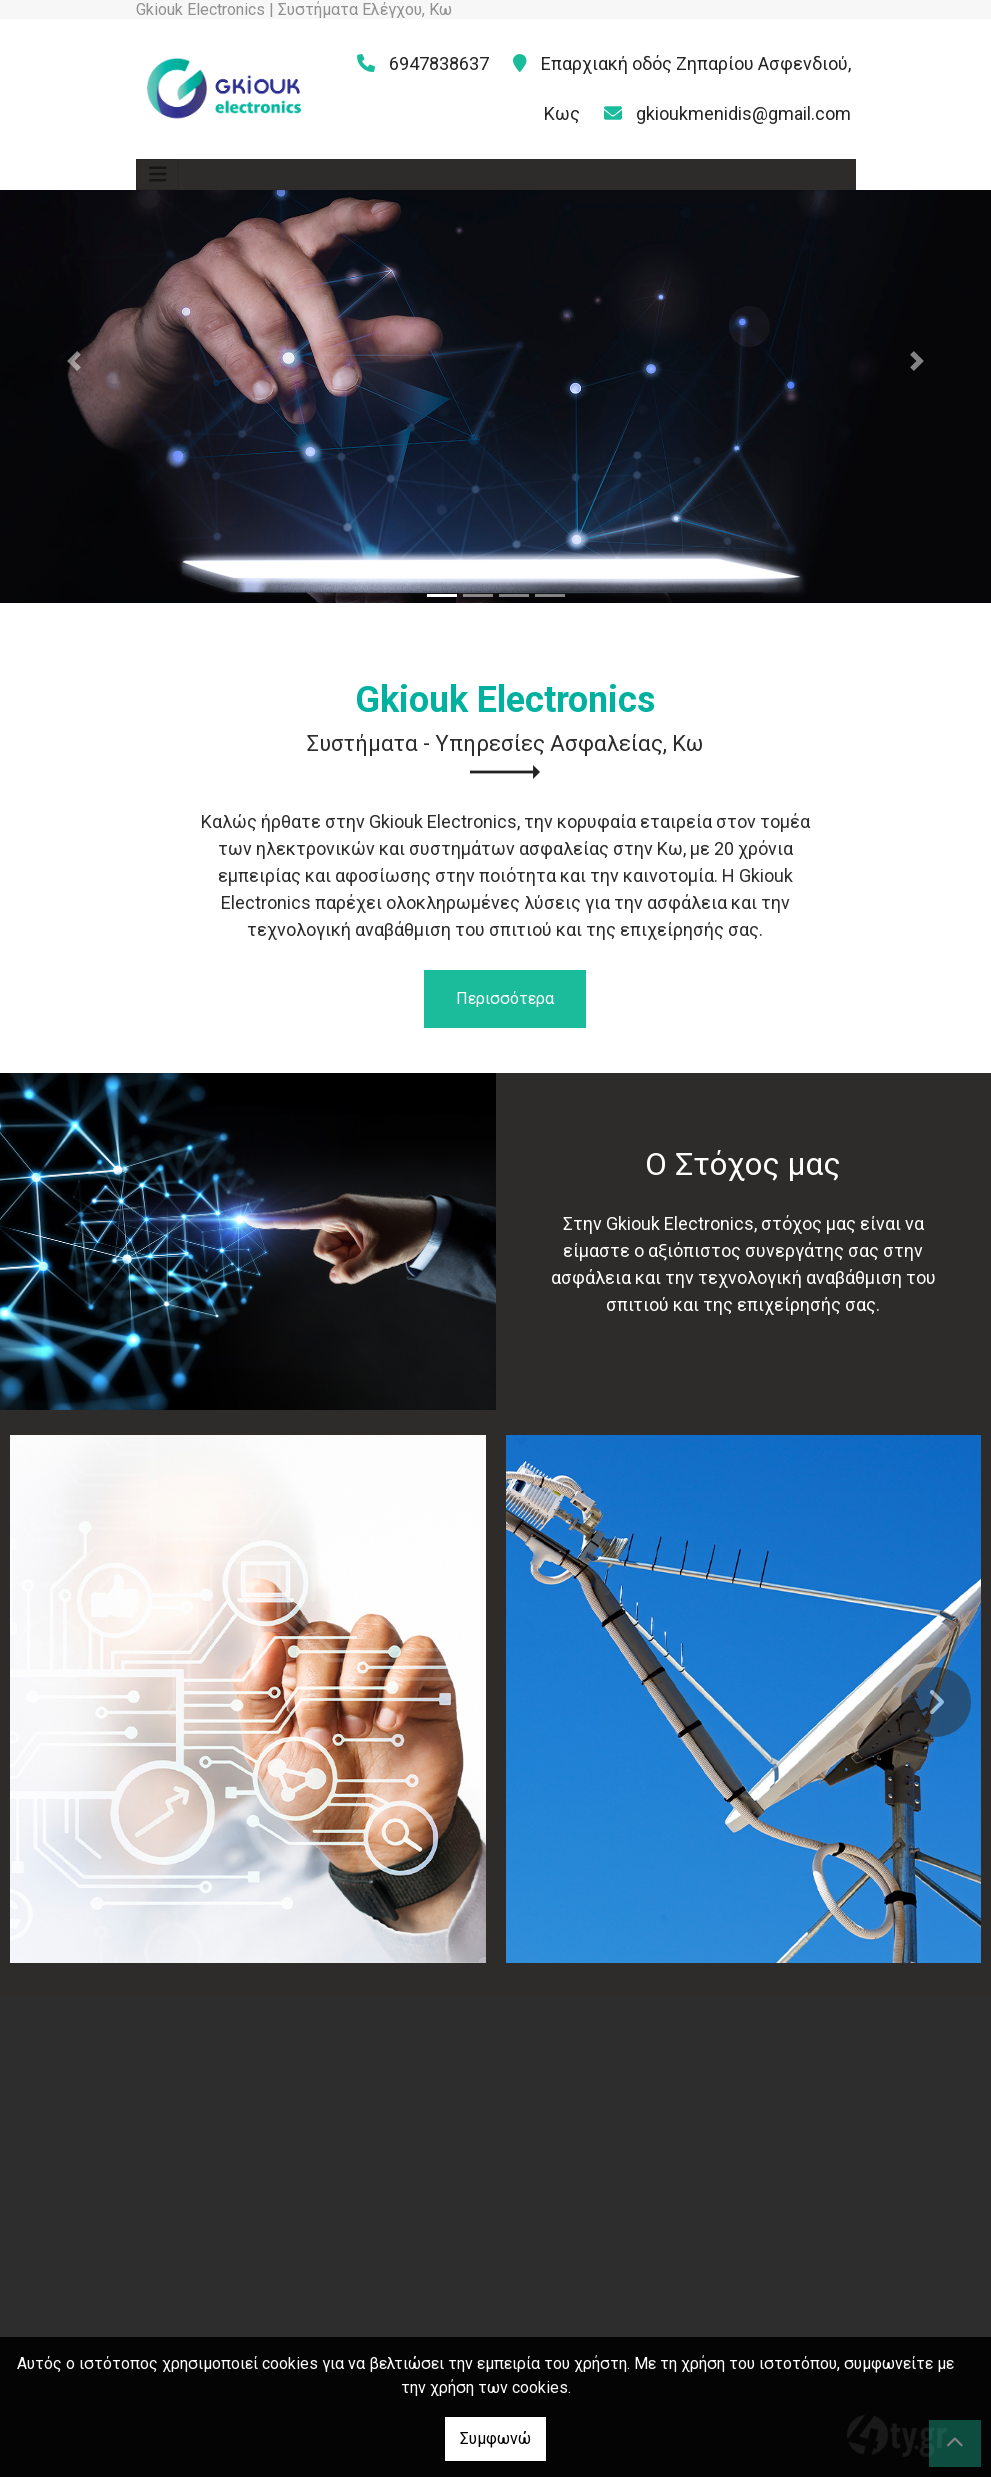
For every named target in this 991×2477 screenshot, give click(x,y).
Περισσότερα (505, 998)
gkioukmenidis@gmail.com (743, 113)
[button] (74, 361)
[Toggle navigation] (158, 174)
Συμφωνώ (495, 2438)
